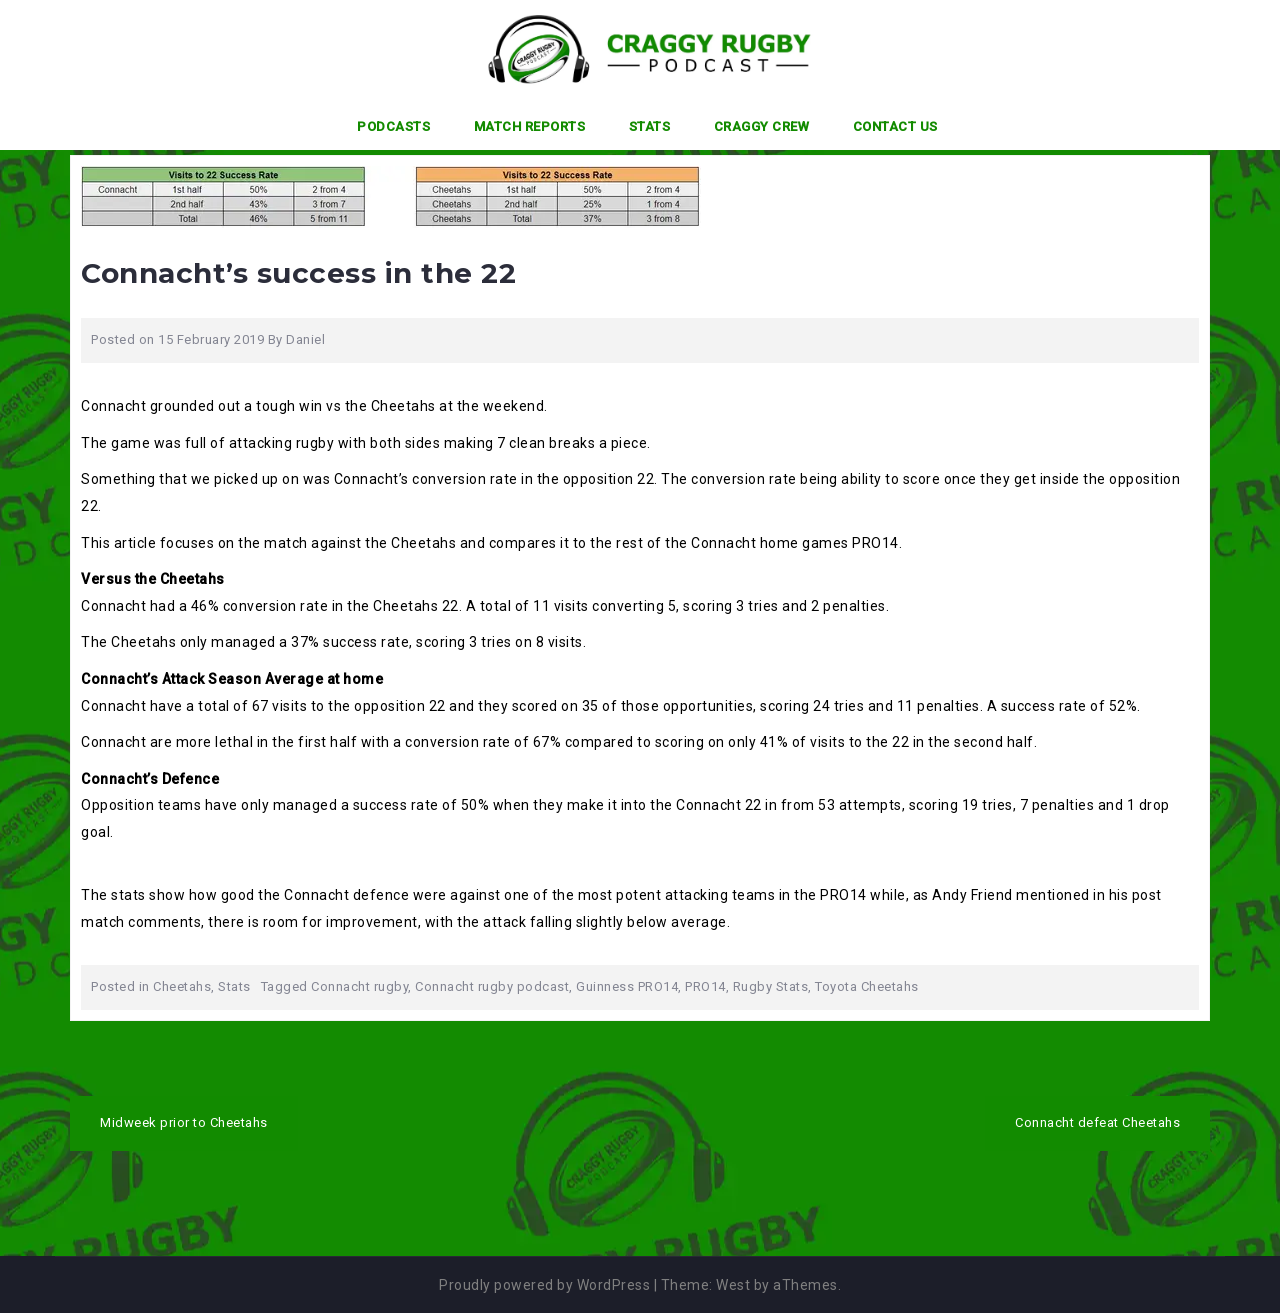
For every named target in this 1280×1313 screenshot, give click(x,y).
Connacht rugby (359, 986)
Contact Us (895, 126)
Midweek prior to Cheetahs (184, 1122)
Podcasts (393, 126)
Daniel (305, 339)
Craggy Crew (762, 126)
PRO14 (705, 986)
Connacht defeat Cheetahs (1097, 1122)
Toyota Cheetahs (867, 986)
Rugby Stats (771, 986)
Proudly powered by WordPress (544, 1285)
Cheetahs (182, 986)
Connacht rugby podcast (492, 986)
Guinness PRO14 (627, 986)
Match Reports (530, 126)
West (733, 1285)
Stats (650, 126)
